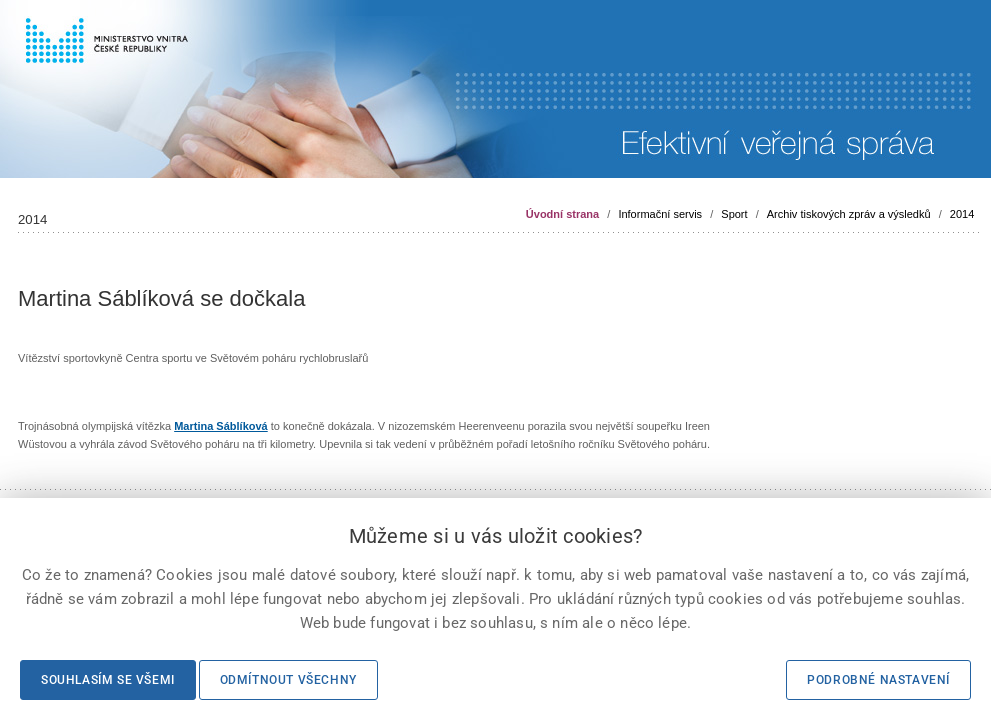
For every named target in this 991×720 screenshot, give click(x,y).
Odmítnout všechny (288, 680)
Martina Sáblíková (221, 426)
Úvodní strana (562, 214)
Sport (734, 214)
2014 (962, 214)
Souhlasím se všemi (108, 680)
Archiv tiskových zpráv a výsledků (849, 214)
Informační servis (660, 214)
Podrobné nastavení (878, 680)
